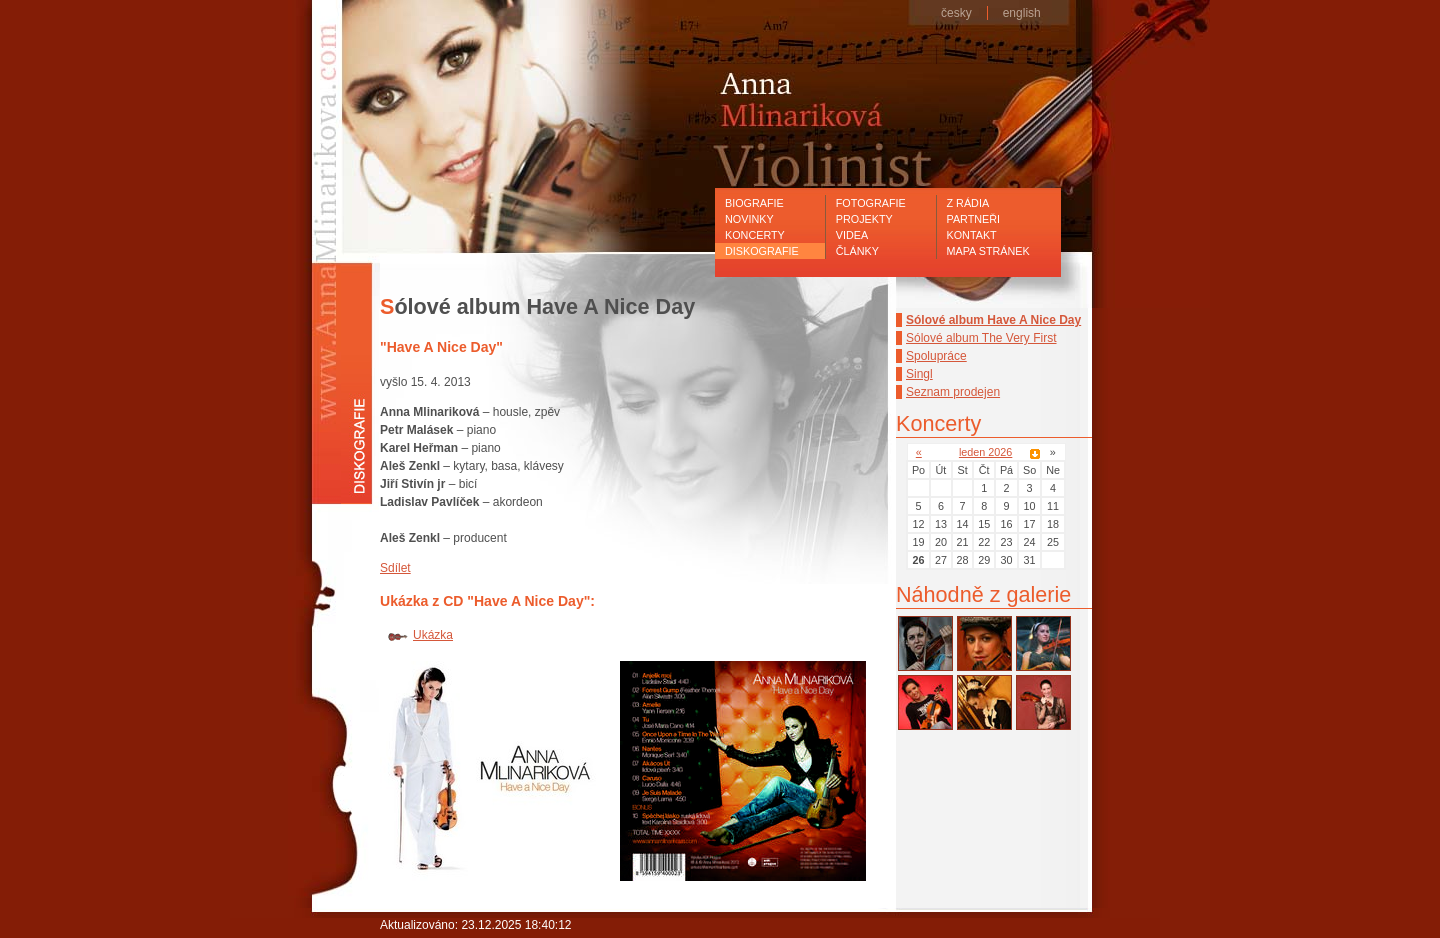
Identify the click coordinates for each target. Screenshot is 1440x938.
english (1022, 13)
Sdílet (395, 568)
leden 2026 (985, 452)
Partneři (974, 219)
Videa (852, 235)
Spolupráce (936, 356)
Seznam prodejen (953, 392)
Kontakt (972, 235)
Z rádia (968, 203)
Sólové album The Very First (981, 338)
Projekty (864, 219)
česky (956, 13)
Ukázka (433, 635)
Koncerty (755, 235)
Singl (919, 374)
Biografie (754, 203)
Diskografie (762, 251)
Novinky (749, 219)
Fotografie (871, 203)
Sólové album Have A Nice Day (993, 320)
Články (857, 251)
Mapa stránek (988, 251)
